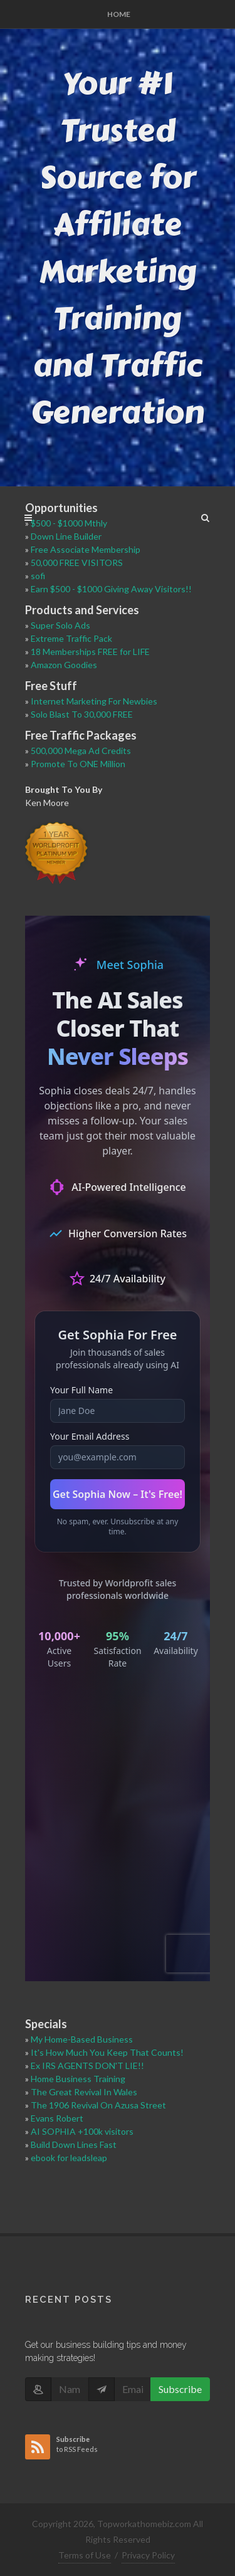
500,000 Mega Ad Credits (81, 750)
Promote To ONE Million (78, 763)
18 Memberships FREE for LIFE (90, 651)
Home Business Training (78, 2078)
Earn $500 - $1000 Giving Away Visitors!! (111, 589)
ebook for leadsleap (69, 2157)
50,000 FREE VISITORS (77, 562)
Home (118, 14)
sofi (38, 575)
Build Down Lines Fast (74, 2144)
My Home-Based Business (82, 2039)
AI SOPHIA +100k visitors (82, 2131)
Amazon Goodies (64, 664)
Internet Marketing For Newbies (94, 701)
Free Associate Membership (85, 549)
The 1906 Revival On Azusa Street (98, 2105)
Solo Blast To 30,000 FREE (82, 714)
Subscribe (180, 2389)
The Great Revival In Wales (84, 2091)
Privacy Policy (148, 2555)
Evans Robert (57, 2118)
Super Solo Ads (60, 625)
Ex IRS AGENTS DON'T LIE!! (87, 2065)
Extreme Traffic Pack (71, 638)
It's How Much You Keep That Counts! (107, 2052)
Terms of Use (84, 2555)
